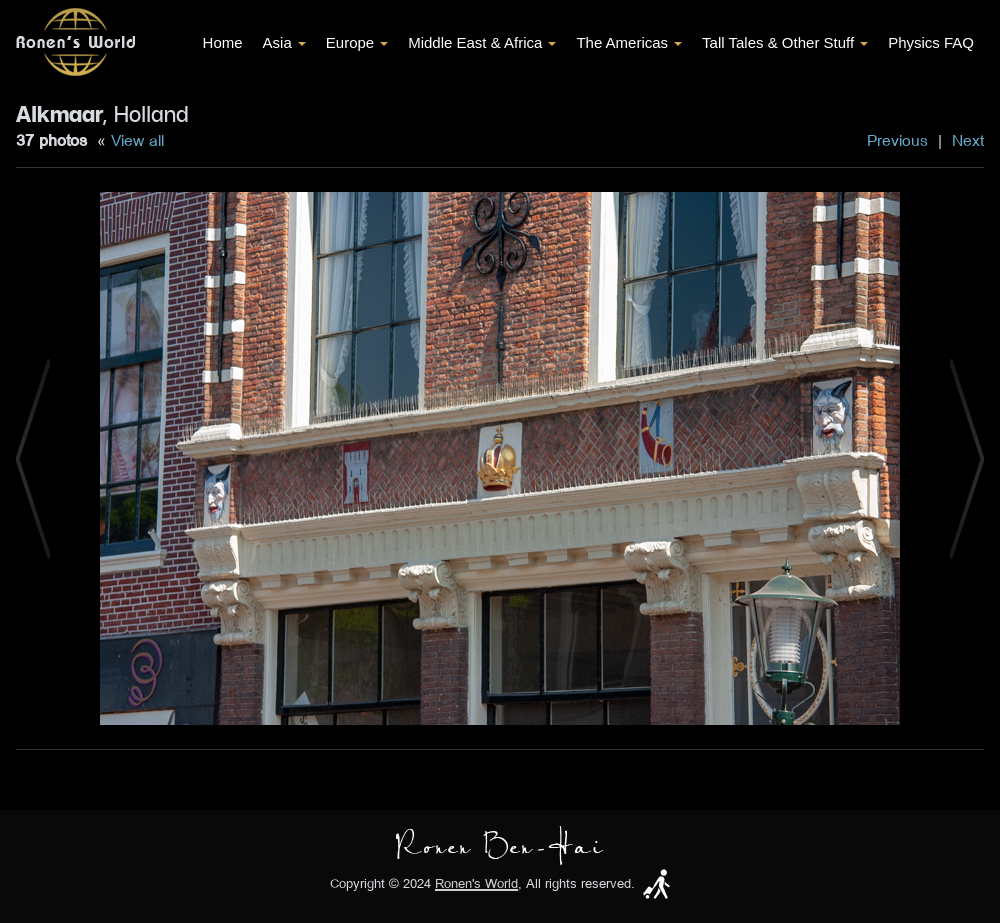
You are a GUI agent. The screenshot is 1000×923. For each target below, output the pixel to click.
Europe (357, 42)
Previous (897, 140)
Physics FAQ (931, 42)
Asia (284, 42)
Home (223, 42)
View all (137, 140)
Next (968, 140)
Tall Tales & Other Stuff (785, 42)
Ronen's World (476, 883)
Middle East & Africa (482, 42)
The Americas (629, 42)
